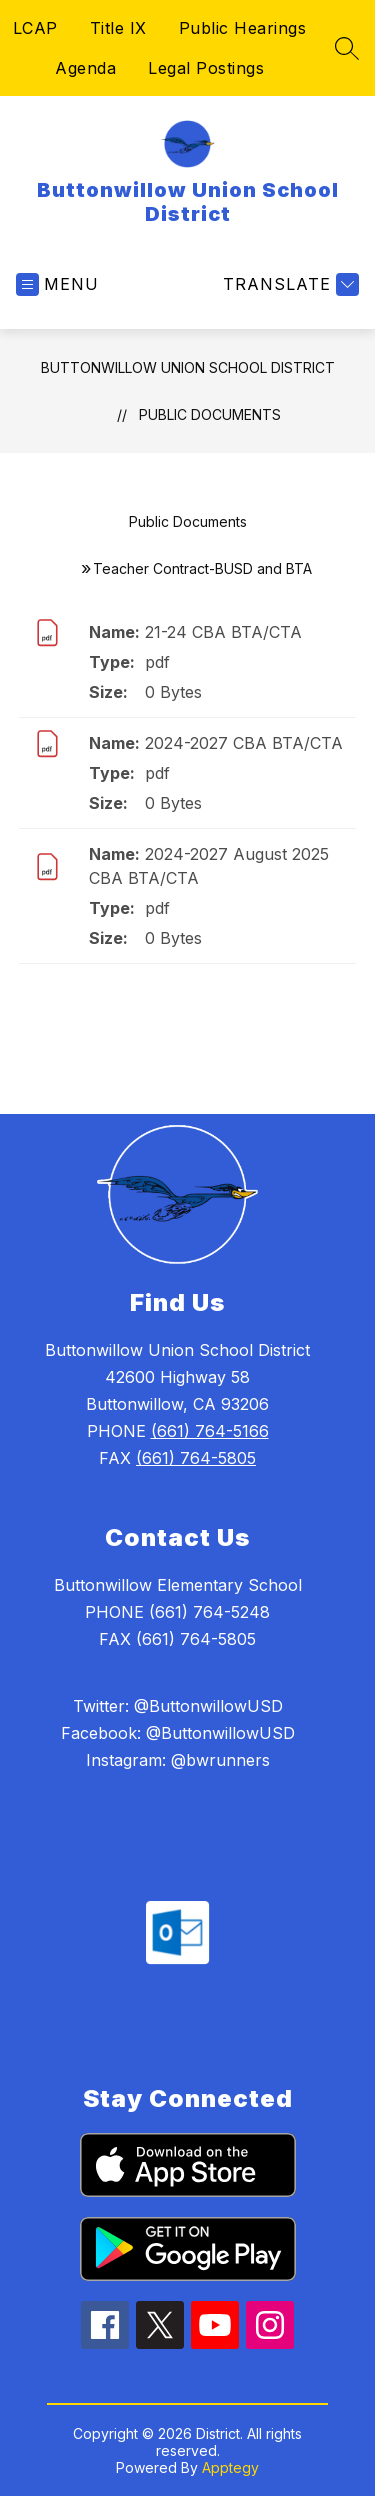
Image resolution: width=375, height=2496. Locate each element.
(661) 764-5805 (196, 1458)
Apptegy (230, 2467)
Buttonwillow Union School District (188, 367)
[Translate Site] (288, 284)
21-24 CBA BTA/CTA (223, 632)
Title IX (118, 28)
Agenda (85, 68)
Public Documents (210, 414)
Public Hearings (243, 28)
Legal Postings (206, 68)
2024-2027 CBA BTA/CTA (244, 743)
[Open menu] (57, 284)
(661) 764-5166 (210, 1431)
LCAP (35, 28)
